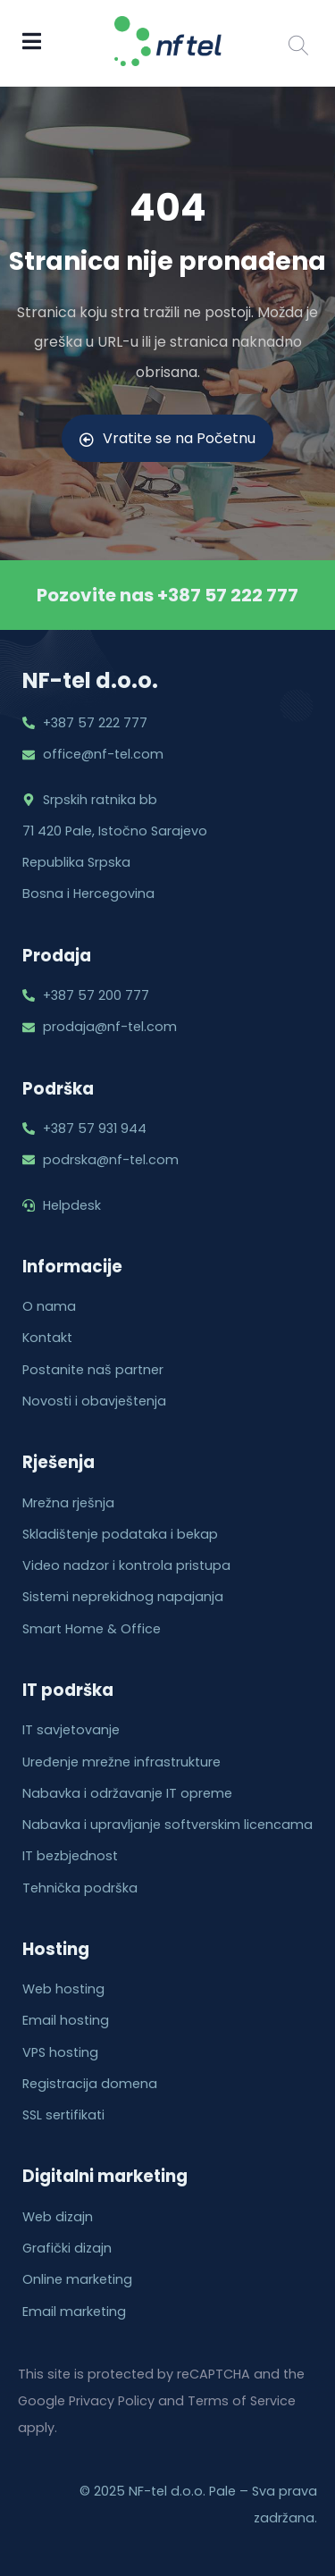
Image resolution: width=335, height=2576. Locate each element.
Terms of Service (242, 2401)
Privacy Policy (112, 2401)
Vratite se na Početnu (167, 438)
